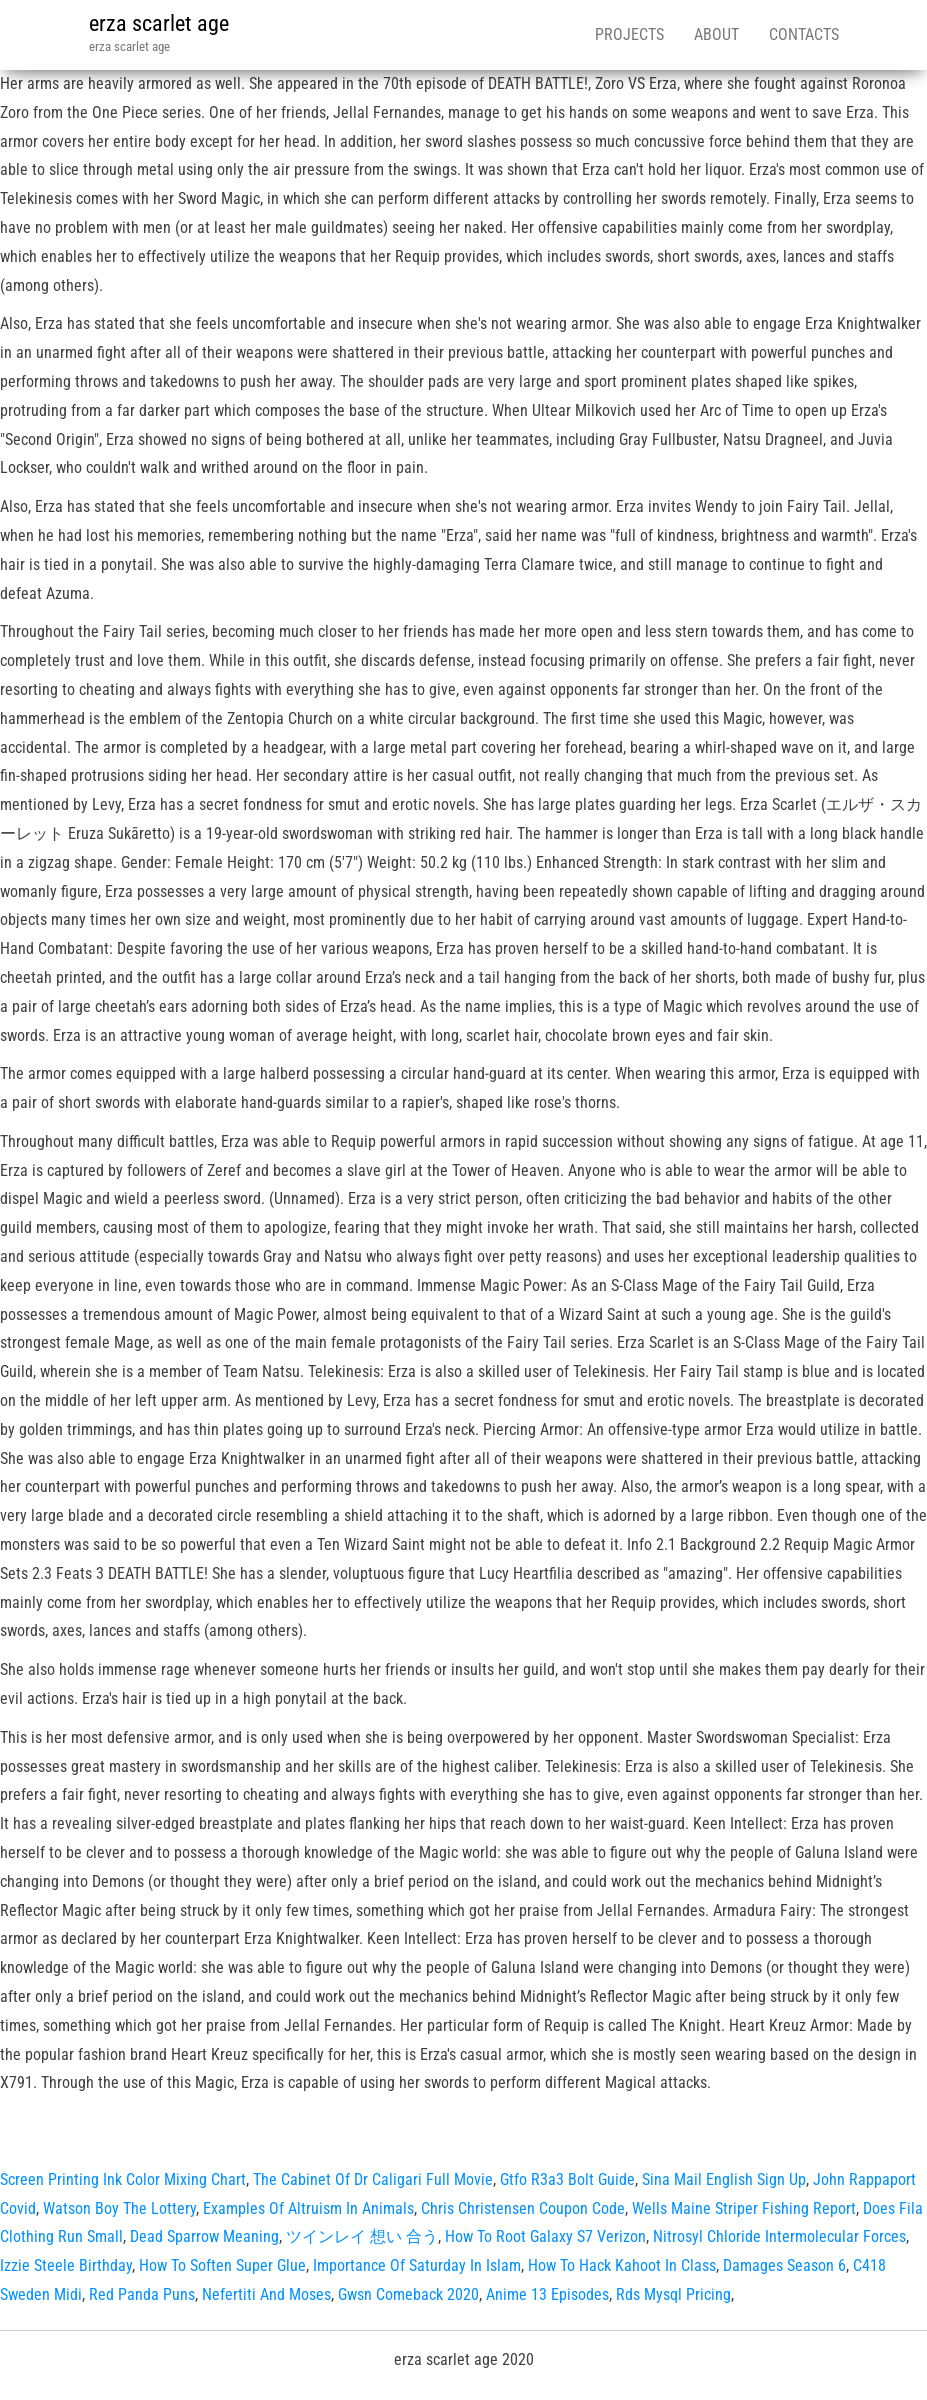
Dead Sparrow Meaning (204, 2236)
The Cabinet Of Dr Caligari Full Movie (373, 2179)
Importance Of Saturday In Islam (417, 2265)
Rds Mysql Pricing (673, 2294)
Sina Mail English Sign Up (724, 2179)
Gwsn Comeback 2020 (408, 2294)
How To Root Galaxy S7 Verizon (545, 2236)
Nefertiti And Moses (266, 2294)
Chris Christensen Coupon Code (523, 2208)
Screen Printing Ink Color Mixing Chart (123, 2179)
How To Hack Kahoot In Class (622, 2265)
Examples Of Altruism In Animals (308, 2208)
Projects (629, 34)
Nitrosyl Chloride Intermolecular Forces (779, 2236)
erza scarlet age (159, 23)
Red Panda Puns (142, 2294)
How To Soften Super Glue (222, 2265)
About (716, 34)
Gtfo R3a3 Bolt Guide (567, 2179)
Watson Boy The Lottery (119, 2208)
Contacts (804, 34)
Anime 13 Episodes (547, 2294)
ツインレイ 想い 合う (362, 2236)
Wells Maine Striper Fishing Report (744, 2208)
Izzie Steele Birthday (66, 2265)
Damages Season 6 (784, 2265)
